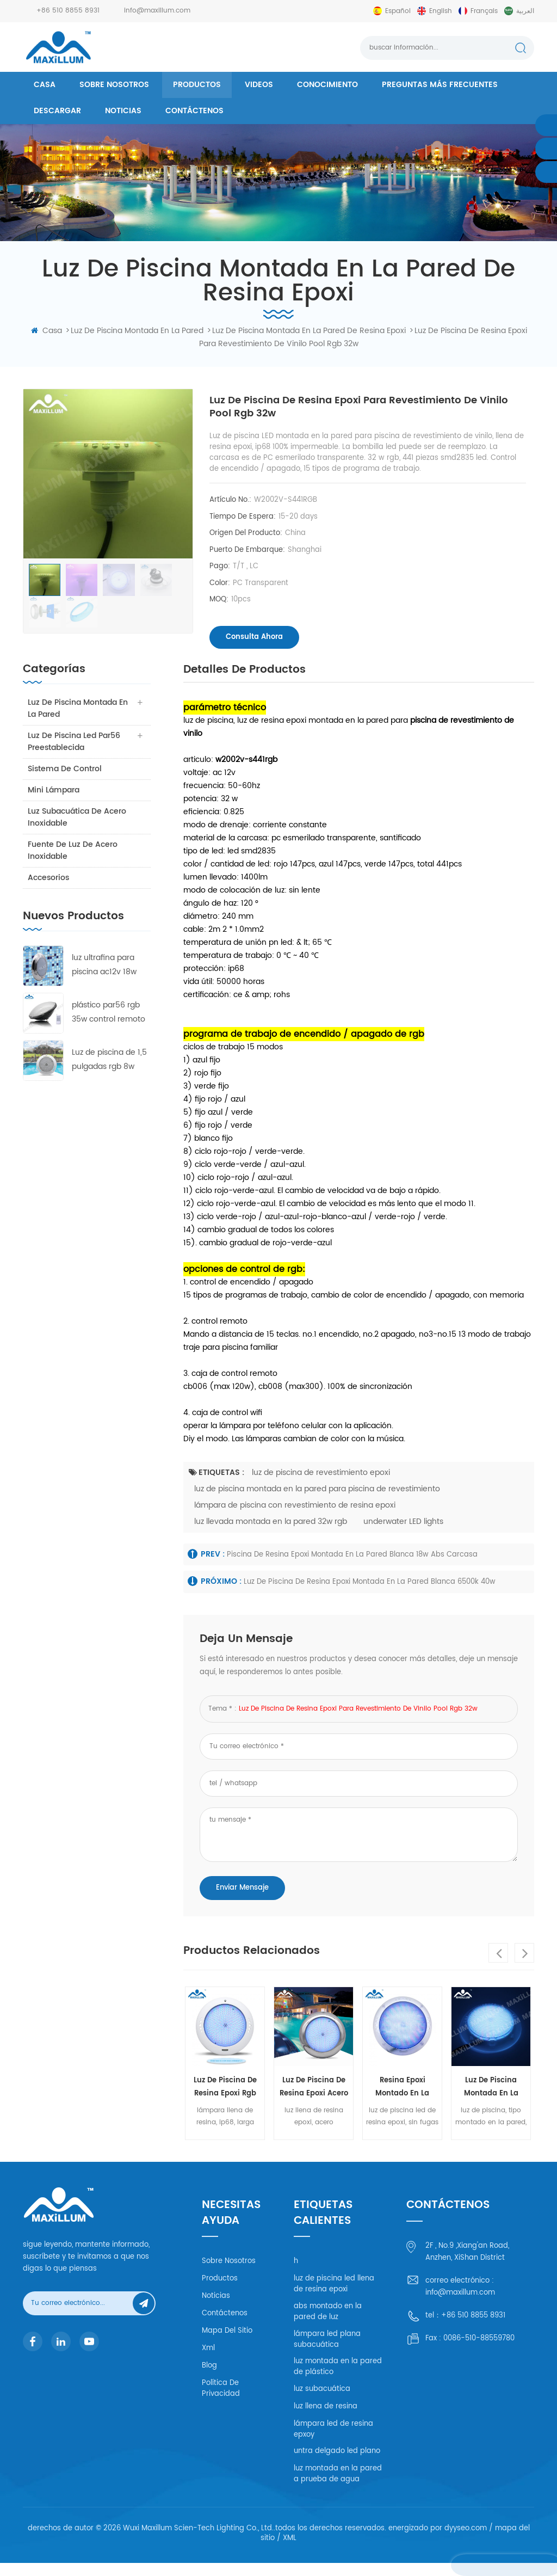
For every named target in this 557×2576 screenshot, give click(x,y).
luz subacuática (322, 2401)
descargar (57, 110)
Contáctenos (194, 110)
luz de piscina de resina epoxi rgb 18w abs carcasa (225, 2100)
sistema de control (65, 781)
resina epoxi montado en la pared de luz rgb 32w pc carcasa (402, 2100)
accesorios (49, 890)
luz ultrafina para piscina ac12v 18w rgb (104, 978)
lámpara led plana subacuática (327, 2352)
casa (44, 84)
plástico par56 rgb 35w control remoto (108, 1025)
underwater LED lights (403, 1534)
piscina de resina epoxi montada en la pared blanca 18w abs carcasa (352, 1567)
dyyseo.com (465, 2541)
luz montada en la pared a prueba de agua (338, 2487)
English (440, 11)
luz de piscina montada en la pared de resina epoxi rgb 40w (491, 2100)
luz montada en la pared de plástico (338, 2380)
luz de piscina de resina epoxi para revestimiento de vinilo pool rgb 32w (358, 1721)
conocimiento (327, 84)
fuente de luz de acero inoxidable (73, 863)
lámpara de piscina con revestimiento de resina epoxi (294, 1517)
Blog (209, 2378)
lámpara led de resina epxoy (333, 2442)
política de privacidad (221, 2401)
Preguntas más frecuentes (440, 84)
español (398, 11)
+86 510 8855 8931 (68, 10)
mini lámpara (54, 802)
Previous (498, 1966)
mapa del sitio (227, 2344)
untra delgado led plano (337, 2464)
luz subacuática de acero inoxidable (77, 829)
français (484, 11)
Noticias (123, 110)
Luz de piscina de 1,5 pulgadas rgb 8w (109, 1072)
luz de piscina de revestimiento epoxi (321, 1485)
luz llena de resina (325, 2419)
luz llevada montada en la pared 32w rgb (270, 1534)
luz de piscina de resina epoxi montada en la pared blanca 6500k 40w (370, 1595)
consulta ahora (254, 638)
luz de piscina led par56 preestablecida (74, 754)
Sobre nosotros (114, 84)
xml (208, 2361)
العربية (525, 11)
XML (289, 2551)
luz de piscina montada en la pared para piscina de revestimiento (317, 1501)
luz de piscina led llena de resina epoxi (334, 2297)
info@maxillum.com (157, 10)
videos (259, 84)
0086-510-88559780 (479, 2351)
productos (197, 84)
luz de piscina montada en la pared (78, 721)
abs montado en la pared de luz (328, 2325)
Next (524, 1966)
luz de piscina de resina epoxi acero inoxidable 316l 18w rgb (314, 2100)
